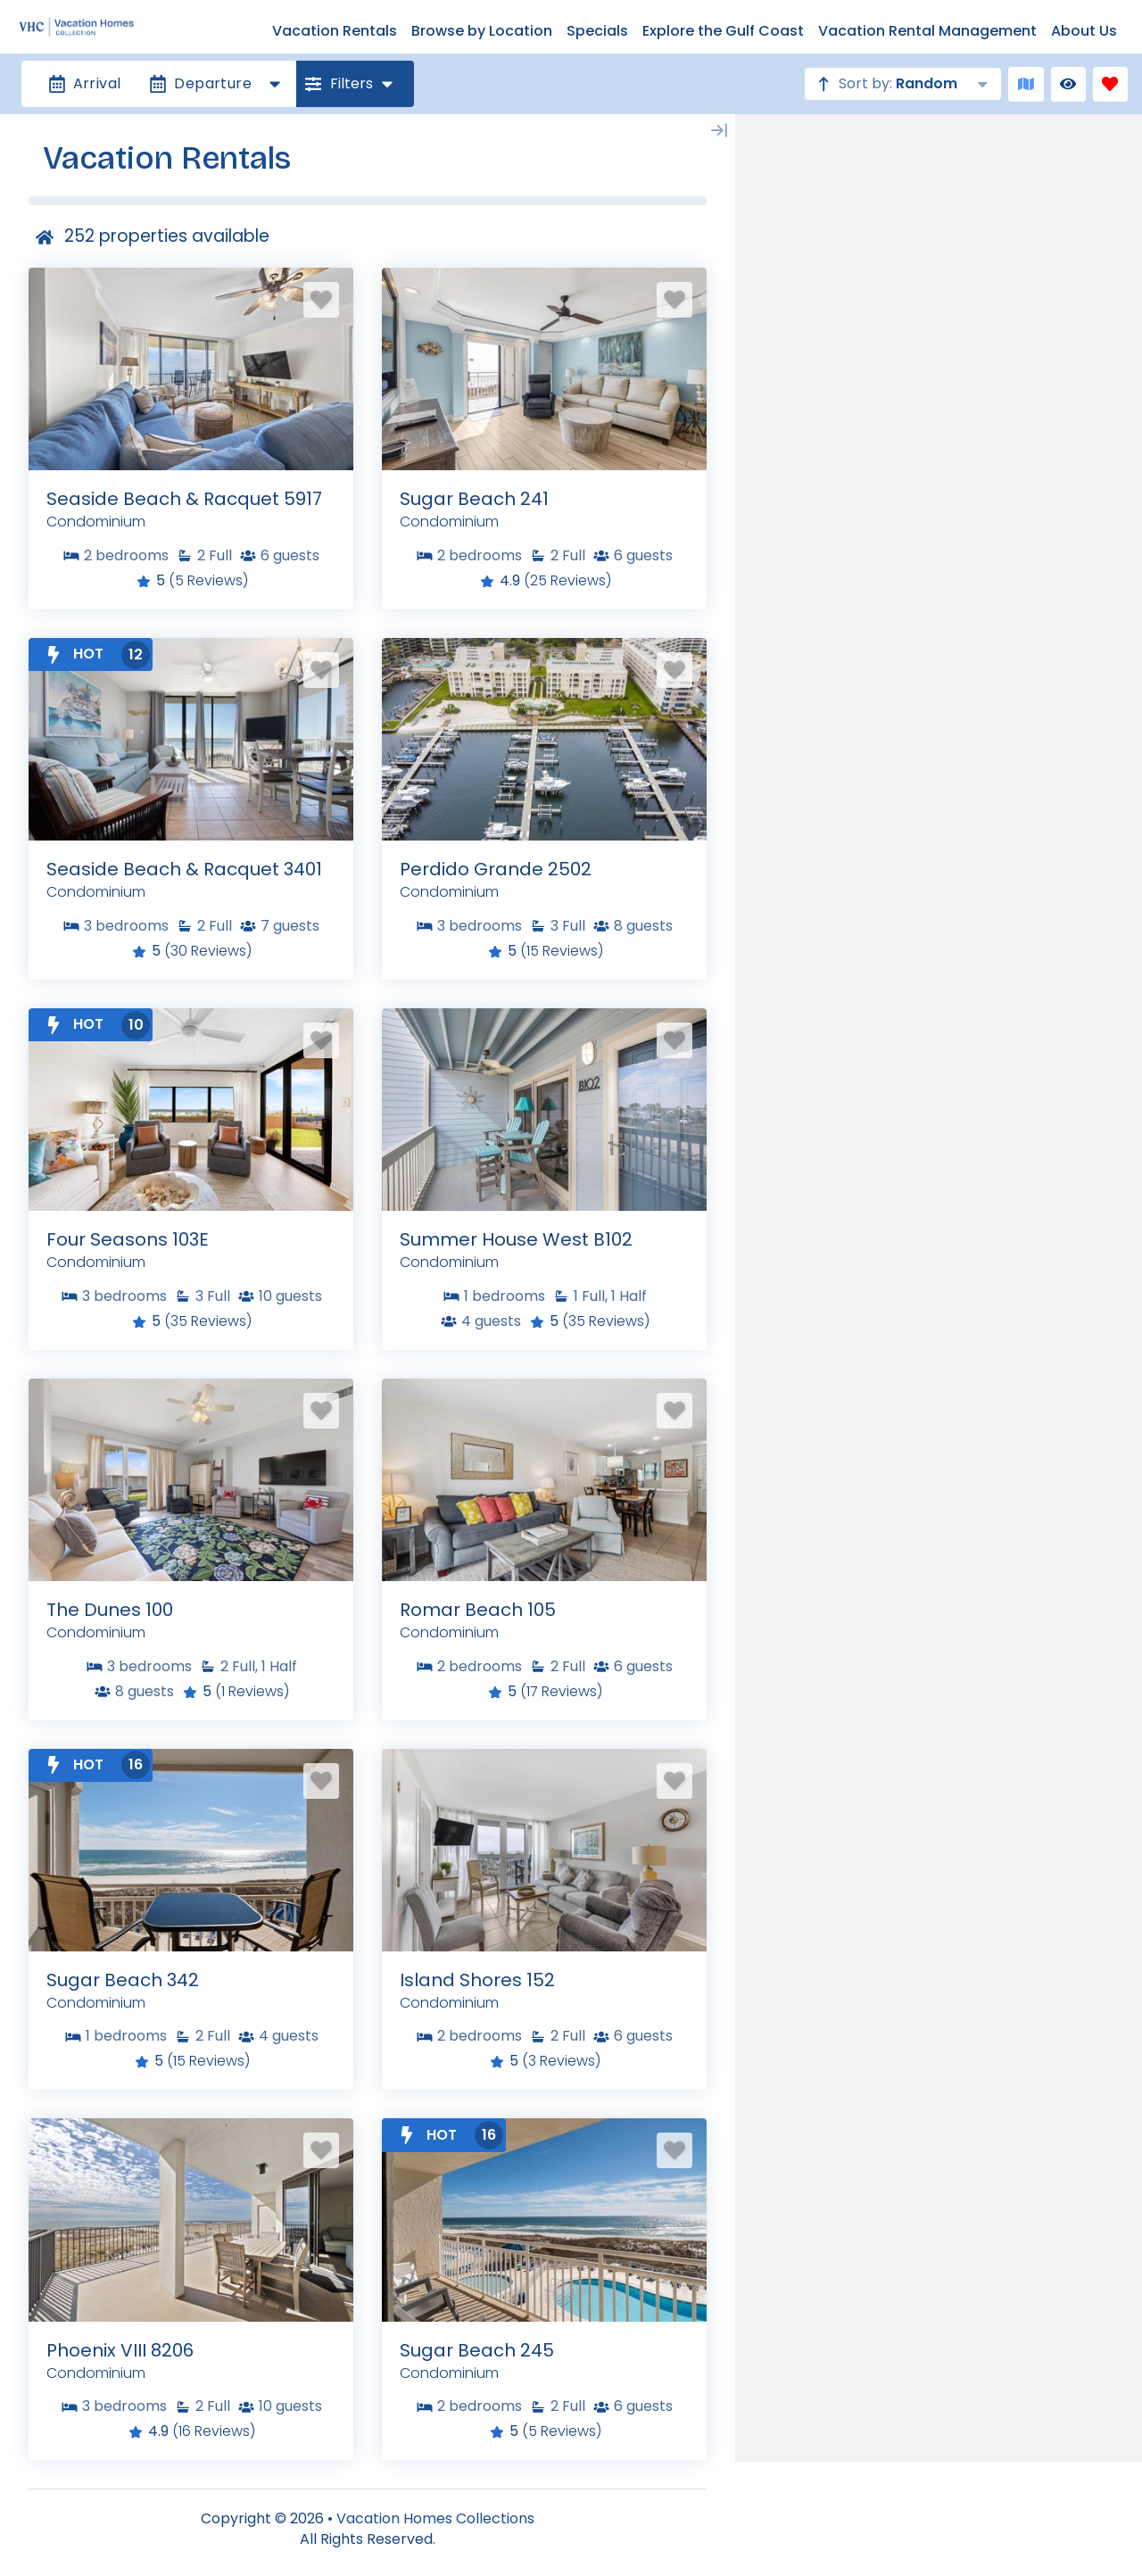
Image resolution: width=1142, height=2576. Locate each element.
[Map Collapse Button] (719, 130)
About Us (1084, 31)
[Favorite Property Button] (321, 300)
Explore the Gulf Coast (723, 31)
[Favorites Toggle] (1110, 84)
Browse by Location (481, 31)
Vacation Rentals (334, 31)
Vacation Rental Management (927, 31)
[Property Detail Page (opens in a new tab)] (191, 369)
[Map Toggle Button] (1025, 84)
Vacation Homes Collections (435, 2519)
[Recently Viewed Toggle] (1068, 84)
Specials (597, 31)
